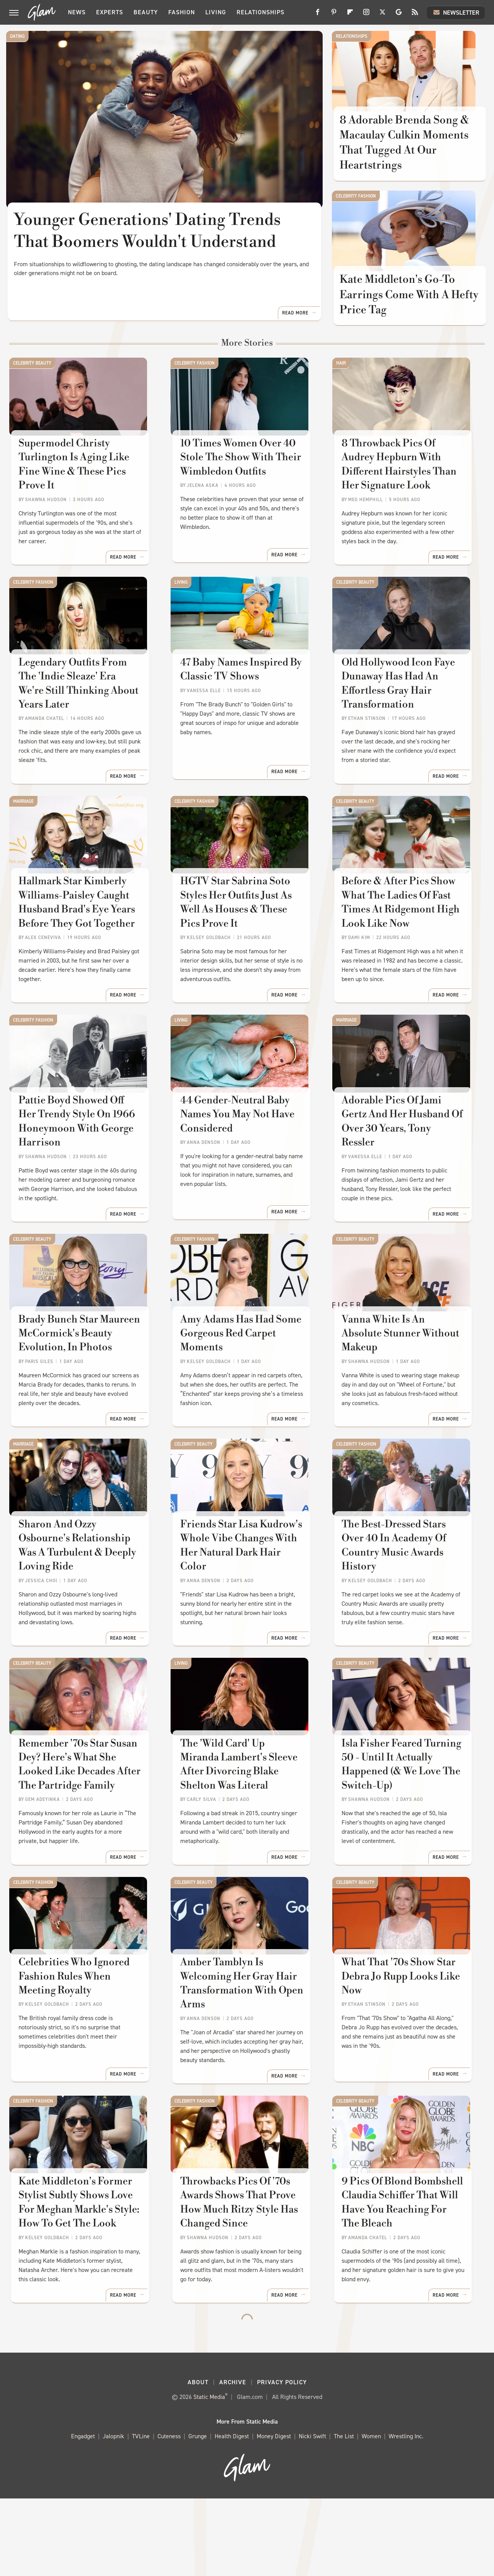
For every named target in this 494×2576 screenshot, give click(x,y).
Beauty (146, 12)
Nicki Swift (312, 2514)
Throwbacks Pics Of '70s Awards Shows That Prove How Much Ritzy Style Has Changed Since (239, 2279)
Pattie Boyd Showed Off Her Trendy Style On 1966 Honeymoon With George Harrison (81, 1167)
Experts (109, 12)
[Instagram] (366, 14)
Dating (17, 36)
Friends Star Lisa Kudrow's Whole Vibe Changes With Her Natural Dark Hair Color (245, 1600)
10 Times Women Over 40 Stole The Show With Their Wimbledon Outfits (241, 478)
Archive (232, 2460)
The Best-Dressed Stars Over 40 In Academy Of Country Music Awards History (406, 1600)
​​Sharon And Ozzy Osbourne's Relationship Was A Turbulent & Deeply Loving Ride (85, 1607)
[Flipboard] (350, 14)
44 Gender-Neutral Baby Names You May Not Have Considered (238, 1160)
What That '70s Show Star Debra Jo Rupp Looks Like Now (401, 2045)
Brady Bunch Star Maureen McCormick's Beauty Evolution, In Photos (80, 1387)
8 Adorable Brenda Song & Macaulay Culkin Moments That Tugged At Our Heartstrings (405, 148)
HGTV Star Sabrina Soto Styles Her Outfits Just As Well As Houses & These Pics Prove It (245, 939)
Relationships (260, 12)
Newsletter (455, 12)
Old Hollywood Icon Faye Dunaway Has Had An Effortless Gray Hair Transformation (399, 713)
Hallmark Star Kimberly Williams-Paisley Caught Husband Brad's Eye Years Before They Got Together (77, 939)
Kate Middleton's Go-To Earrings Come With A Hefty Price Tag (398, 307)
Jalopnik (113, 2514)
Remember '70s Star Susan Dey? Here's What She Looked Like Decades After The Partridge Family (80, 1824)
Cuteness (169, 2514)
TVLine (141, 2514)
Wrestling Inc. (406, 2514)
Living (215, 12)
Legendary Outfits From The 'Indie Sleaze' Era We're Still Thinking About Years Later (83, 706)
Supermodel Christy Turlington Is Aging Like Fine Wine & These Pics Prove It (74, 485)
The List (344, 2514)
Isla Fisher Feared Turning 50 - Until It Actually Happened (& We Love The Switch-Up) (402, 1824)
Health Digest (232, 2514)
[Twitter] (382, 14)
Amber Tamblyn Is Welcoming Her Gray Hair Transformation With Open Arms (242, 2052)
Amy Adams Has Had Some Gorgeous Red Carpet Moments (241, 1387)
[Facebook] (317, 14)
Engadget (83, 2514)
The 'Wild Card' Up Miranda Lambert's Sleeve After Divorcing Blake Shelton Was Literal (246, 1824)
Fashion (181, 12)
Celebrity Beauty (32, 377)
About (198, 2460)
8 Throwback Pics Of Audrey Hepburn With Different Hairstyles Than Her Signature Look (406, 485)
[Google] (398, 14)
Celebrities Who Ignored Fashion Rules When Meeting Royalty (85, 2045)
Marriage (23, 831)
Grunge (197, 2514)
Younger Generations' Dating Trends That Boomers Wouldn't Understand (147, 231)
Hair (341, 377)
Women (371, 2514)
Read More (295, 332)
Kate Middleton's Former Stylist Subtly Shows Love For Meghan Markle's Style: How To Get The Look (85, 2279)
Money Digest (274, 2514)
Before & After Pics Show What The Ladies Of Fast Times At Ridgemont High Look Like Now (401, 939)
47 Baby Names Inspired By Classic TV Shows (241, 699)
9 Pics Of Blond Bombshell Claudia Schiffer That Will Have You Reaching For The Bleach (404, 2279)
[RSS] (415, 14)
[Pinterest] (334, 14)
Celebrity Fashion (356, 203)
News (77, 12)
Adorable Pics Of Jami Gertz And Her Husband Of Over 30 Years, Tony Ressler (408, 1160)
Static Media (209, 2474)
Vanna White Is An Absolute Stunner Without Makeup (405, 1380)
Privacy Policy (282, 2460)
